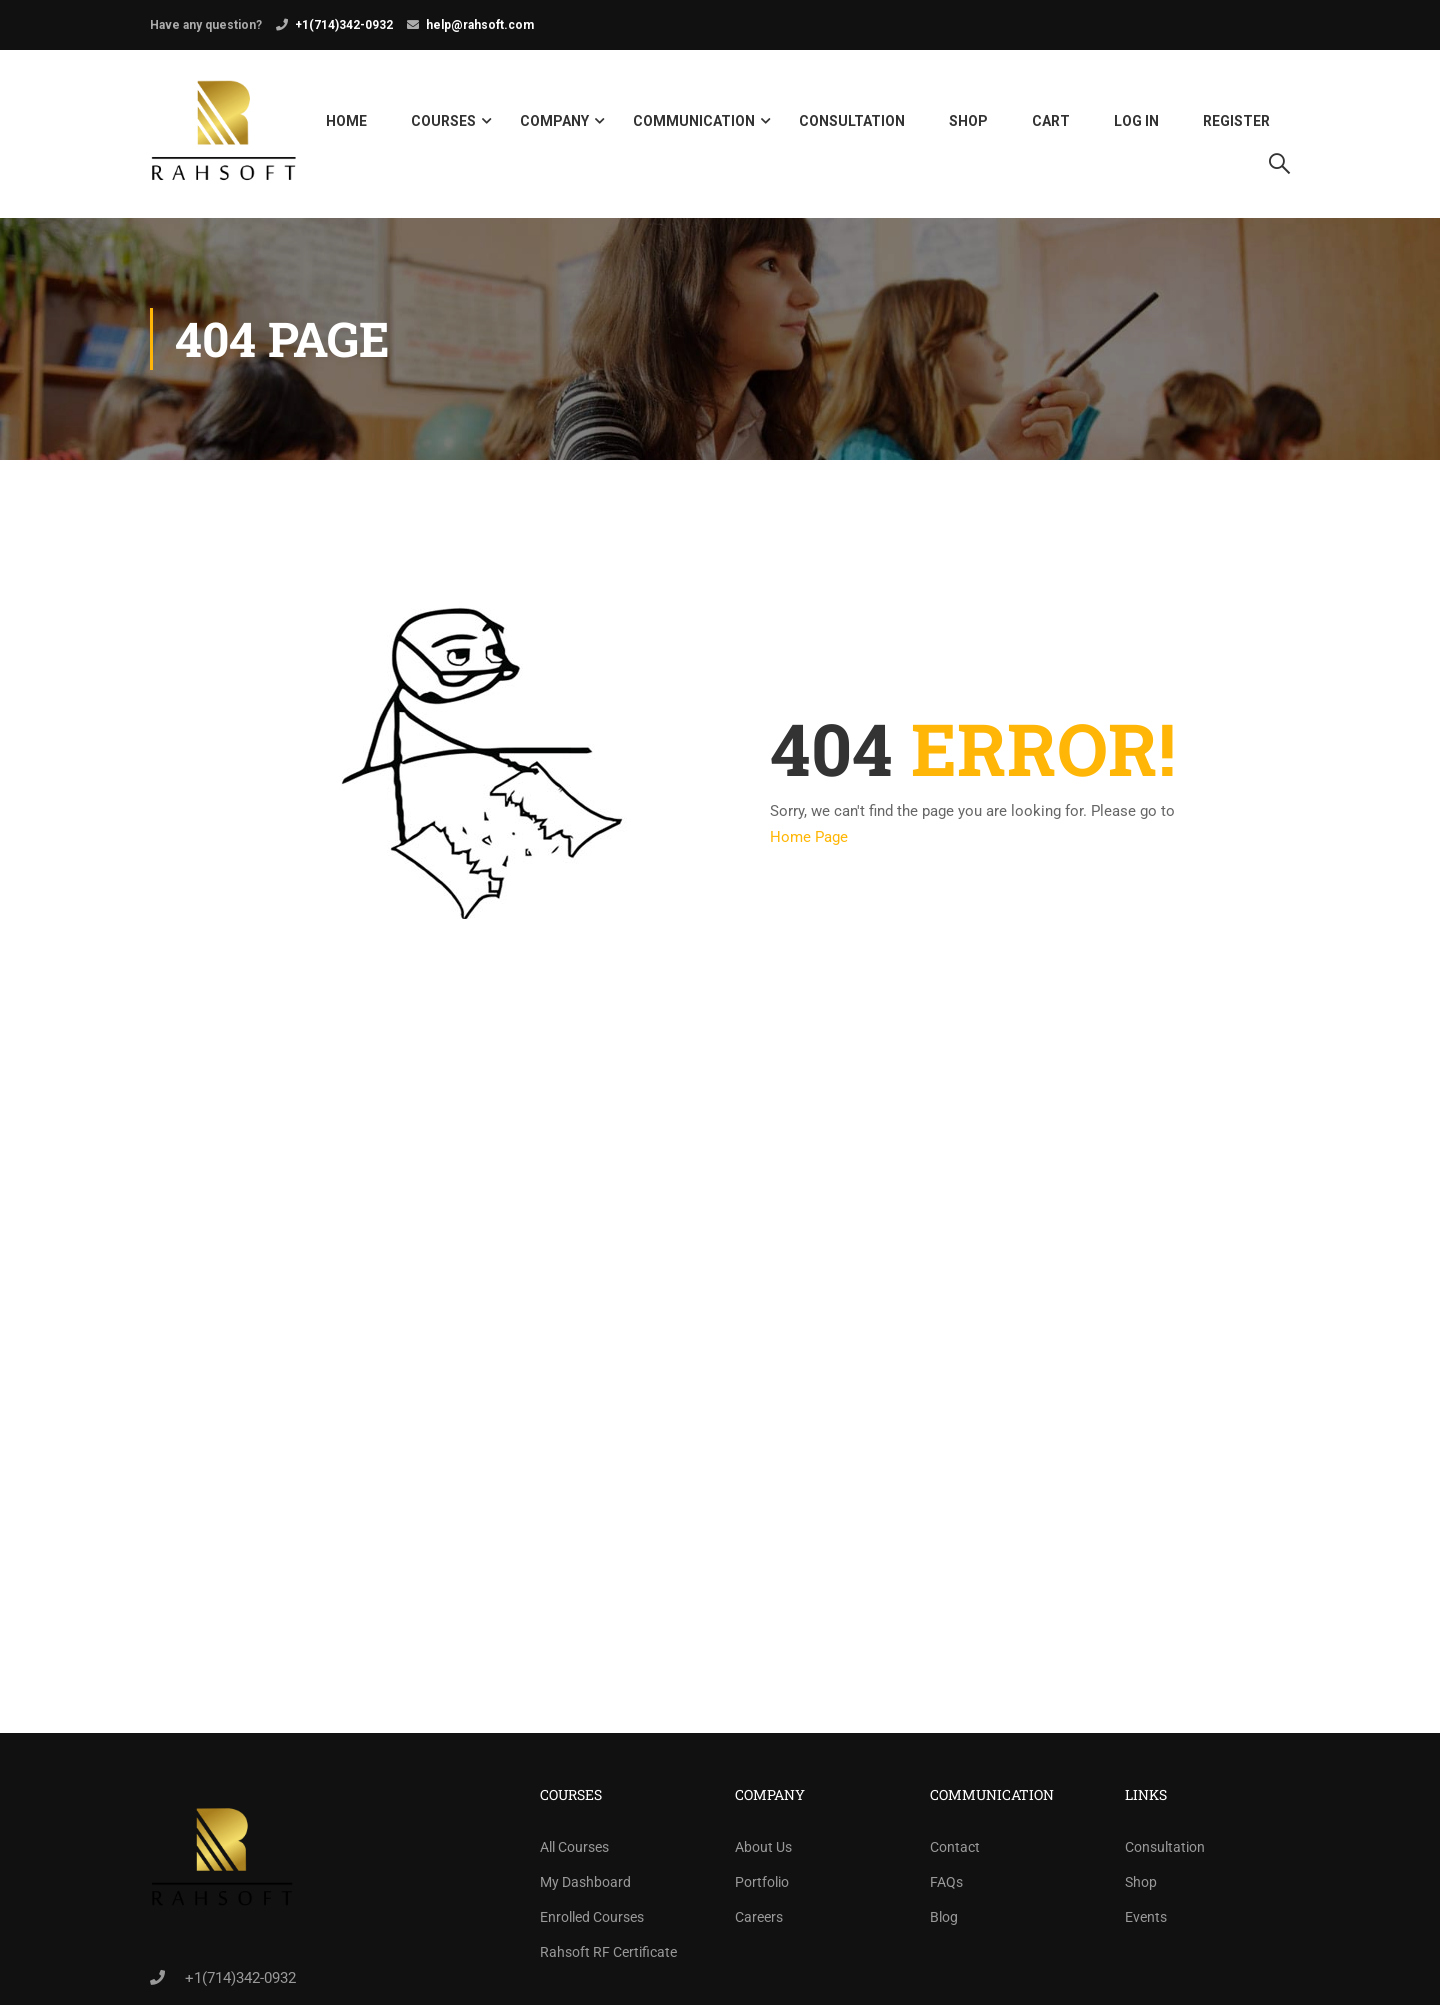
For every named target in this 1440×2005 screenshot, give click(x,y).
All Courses (574, 1852)
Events (1146, 1922)
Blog (944, 1922)
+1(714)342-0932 (344, 25)
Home (346, 124)
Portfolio (762, 1887)
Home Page (809, 842)
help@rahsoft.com (480, 25)
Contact (955, 1852)
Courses (443, 124)
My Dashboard (585, 1887)
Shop (968, 124)
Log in (1136, 124)
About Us (763, 1852)
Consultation (852, 124)
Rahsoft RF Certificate (608, 1957)
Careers (759, 1922)
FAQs (946, 1887)
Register (1236, 124)
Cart (1051, 124)
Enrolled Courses (592, 1922)
